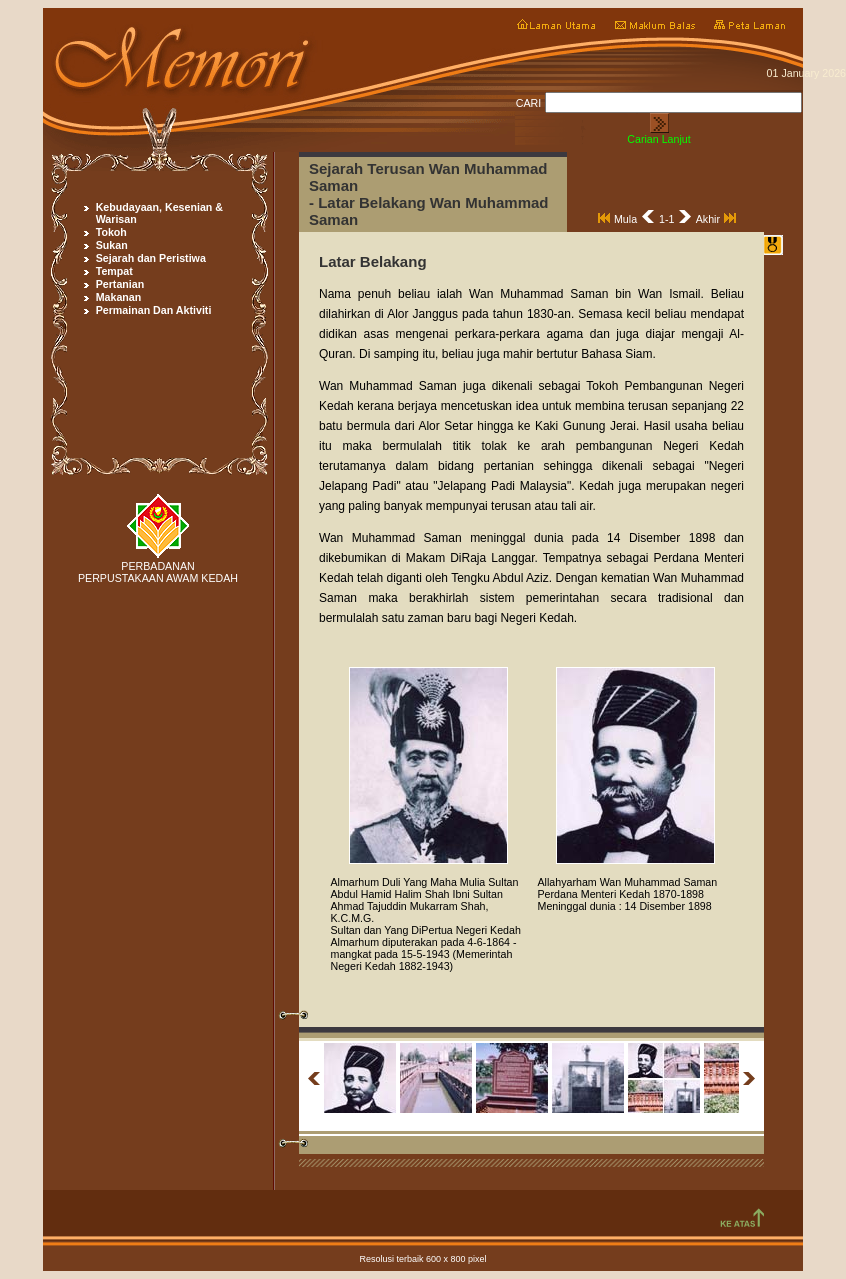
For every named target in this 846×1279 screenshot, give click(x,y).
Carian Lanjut (658, 139)
